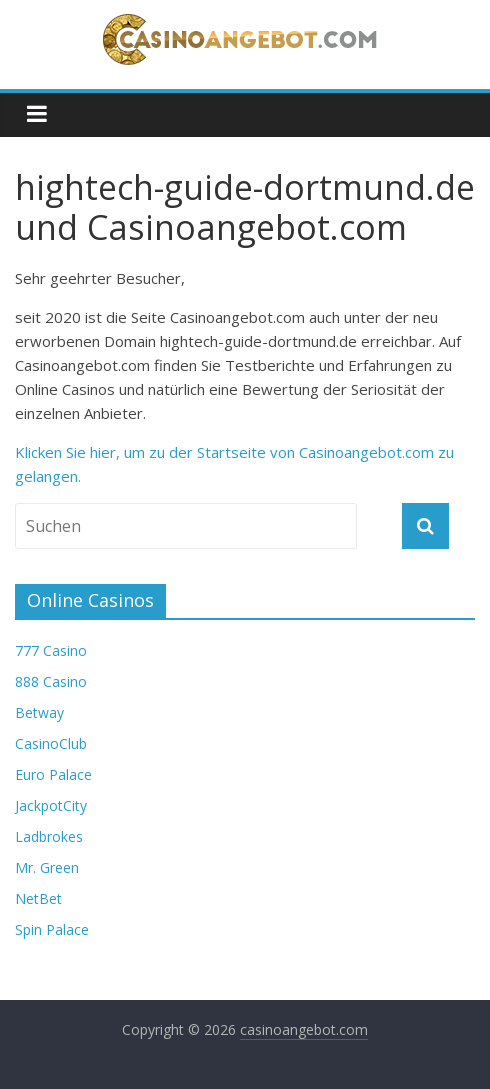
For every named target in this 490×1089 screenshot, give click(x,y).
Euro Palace (53, 774)
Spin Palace (52, 929)
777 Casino (51, 650)
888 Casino (51, 681)
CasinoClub (51, 743)
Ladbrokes (49, 836)
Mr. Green (47, 867)
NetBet (38, 898)
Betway (39, 712)
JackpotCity (51, 805)
